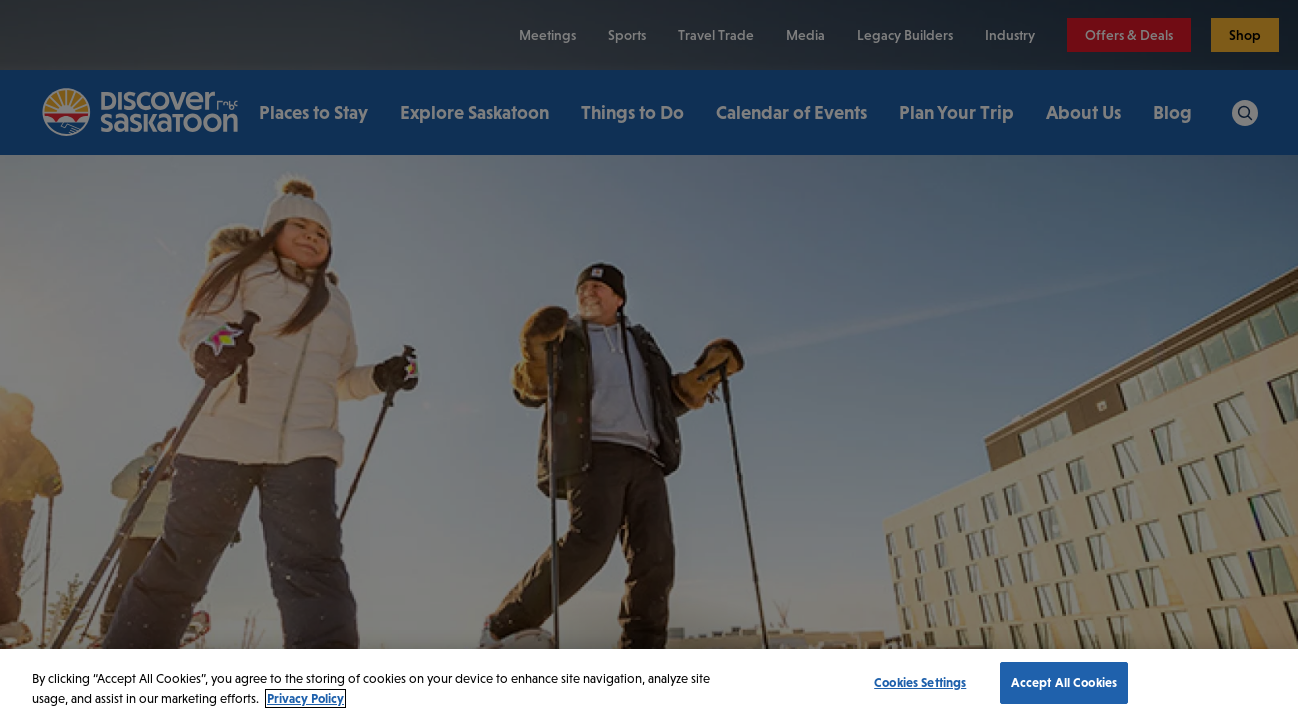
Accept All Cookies (1064, 682)
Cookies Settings (920, 682)
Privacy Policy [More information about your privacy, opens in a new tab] (305, 698)
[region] (649, 684)
